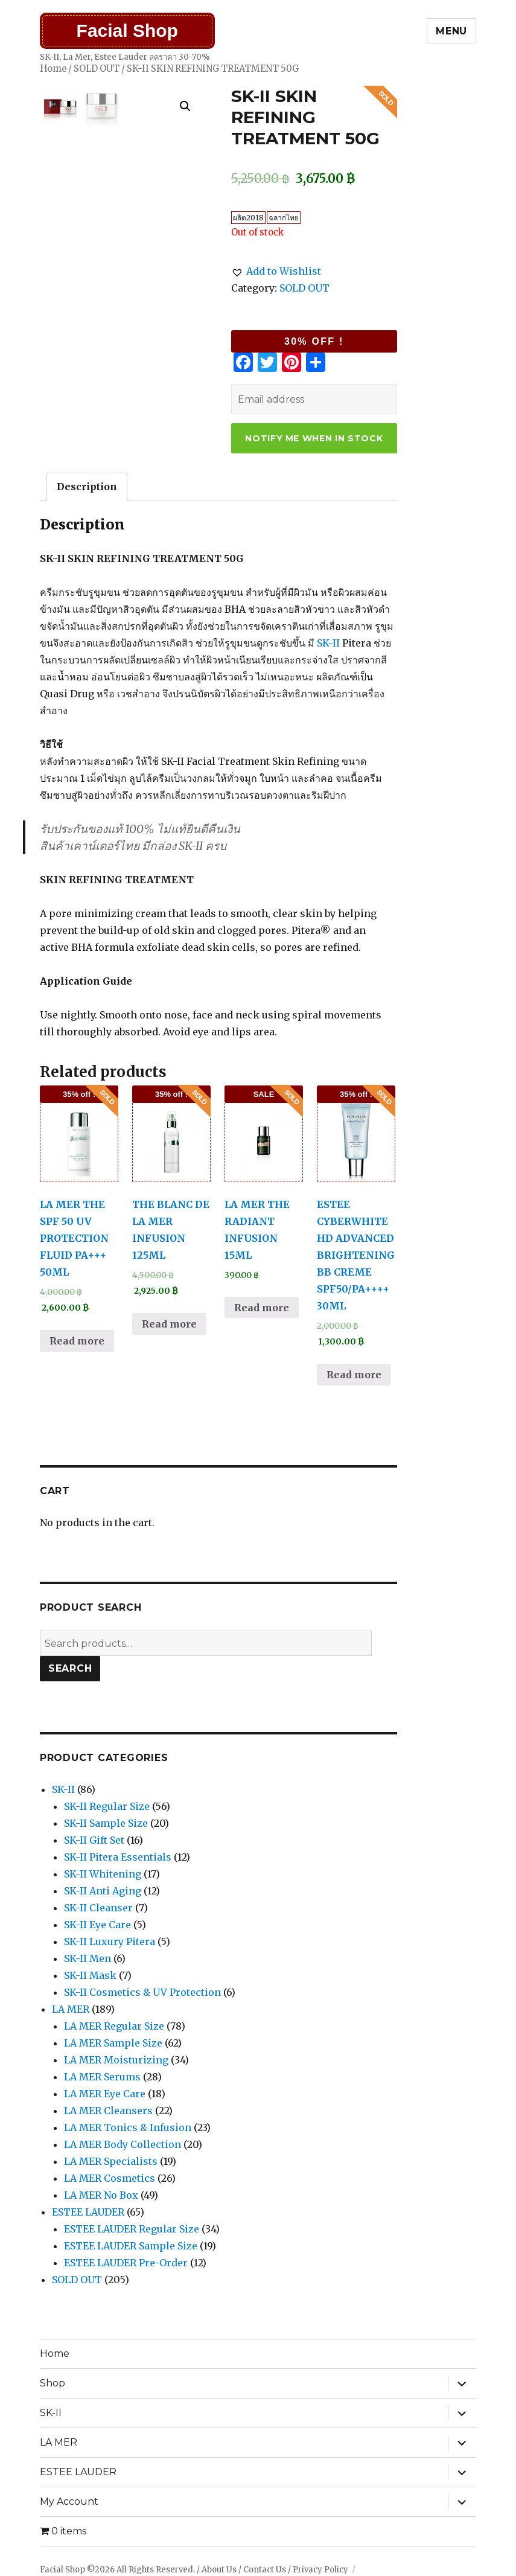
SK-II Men (87, 1958)
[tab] (86, 486)
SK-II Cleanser (98, 1908)
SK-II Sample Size (106, 1823)
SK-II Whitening (102, 1874)
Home (53, 68)
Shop (52, 2383)
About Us (219, 2570)
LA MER (70, 2009)
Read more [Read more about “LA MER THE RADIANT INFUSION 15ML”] (261, 1308)
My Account (69, 2501)
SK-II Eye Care (97, 1925)
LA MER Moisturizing (116, 2060)
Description (87, 487)
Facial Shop (127, 30)
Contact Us (264, 2570)
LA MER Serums (102, 2077)
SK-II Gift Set (94, 1840)
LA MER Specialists (111, 2161)
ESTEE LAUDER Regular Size (131, 2229)
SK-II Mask (90, 1975)
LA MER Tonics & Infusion (127, 2127)
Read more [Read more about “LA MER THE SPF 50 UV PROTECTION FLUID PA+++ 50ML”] (76, 1341)
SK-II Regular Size (107, 1806)
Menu (451, 31)
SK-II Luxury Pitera (109, 1941)
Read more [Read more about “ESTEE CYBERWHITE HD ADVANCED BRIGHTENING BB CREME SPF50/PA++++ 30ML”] (353, 1375)
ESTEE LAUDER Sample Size (130, 2246)
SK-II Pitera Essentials (117, 1857)
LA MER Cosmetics (109, 2178)
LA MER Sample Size (113, 2043)
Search (70, 1668)
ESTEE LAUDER (88, 2212)
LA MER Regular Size (114, 2026)
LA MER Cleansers (108, 2111)
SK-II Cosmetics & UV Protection (142, 1992)
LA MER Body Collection (122, 2144)
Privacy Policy (320, 2570)
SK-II (328, 643)
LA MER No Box (101, 2195)
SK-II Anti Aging (102, 1891)
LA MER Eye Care (104, 2094)
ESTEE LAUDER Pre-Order (126, 2263)
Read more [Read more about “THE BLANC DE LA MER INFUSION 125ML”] (169, 1324)
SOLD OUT (96, 68)
